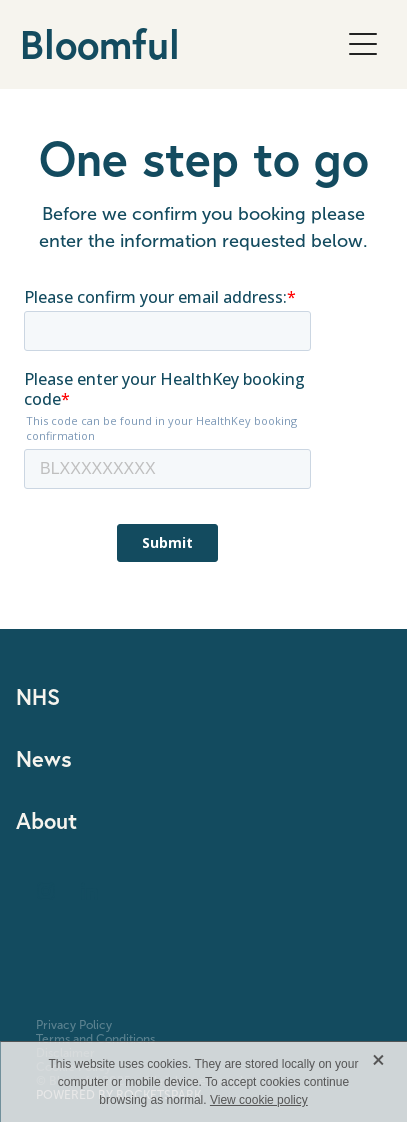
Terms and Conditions (95, 1039)
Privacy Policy (74, 1025)
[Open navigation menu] (363, 44)
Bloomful (100, 44)
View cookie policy (259, 1100)
